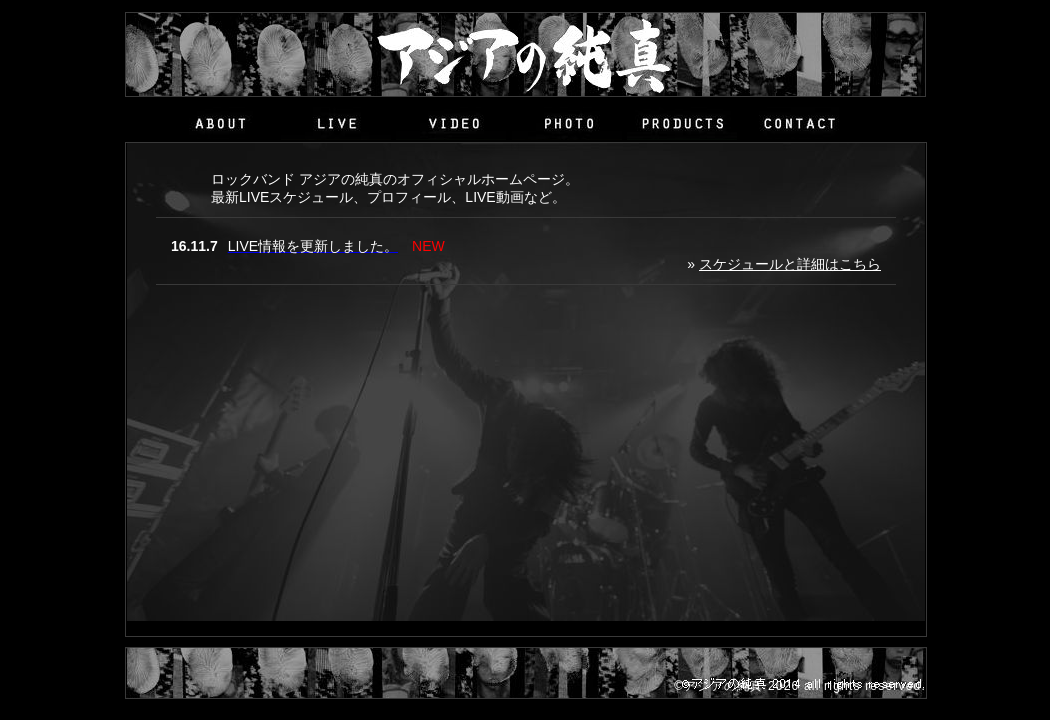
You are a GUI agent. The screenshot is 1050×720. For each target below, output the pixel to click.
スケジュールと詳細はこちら (790, 264)
